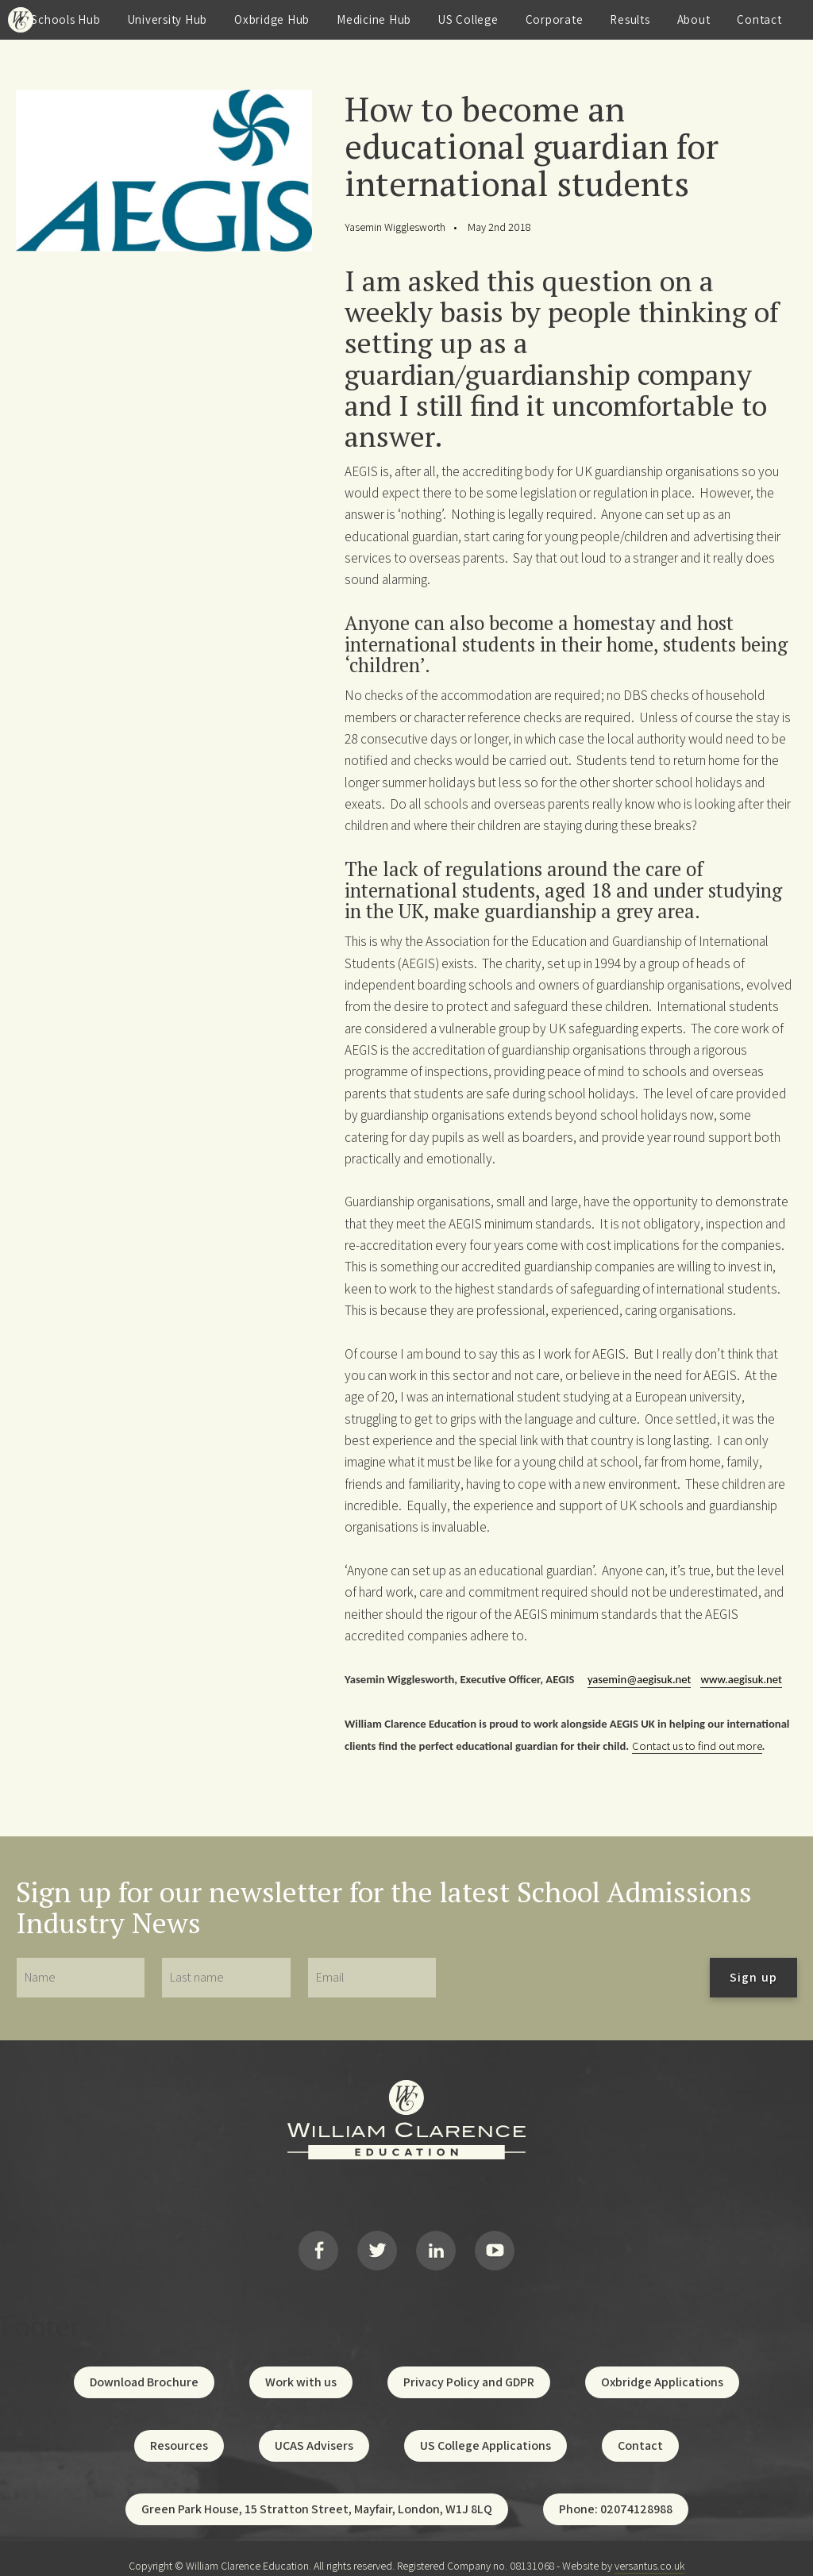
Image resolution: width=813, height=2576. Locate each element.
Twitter (377, 2243)
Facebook (318, 2243)
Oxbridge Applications (662, 2367)
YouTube (494, 2243)
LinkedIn (436, 2243)
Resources (179, 2431)
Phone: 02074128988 (615, 2494)
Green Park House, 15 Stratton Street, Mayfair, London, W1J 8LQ (316, 2494)
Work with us (301, 2367)
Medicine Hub (374, 19)
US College (468, 19)
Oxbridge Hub (272, 19)
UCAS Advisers (314, 2431)
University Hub (168, 19)
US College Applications (485, 2431)
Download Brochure (144, 2367)
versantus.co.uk (649, 2551)
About (694, 19)
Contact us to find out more (697, 1745)
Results (629, 19)
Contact (759, 19)
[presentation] (573, 1978)
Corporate (555, 19)
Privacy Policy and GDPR (468, 2367)
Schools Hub (65, 19)
